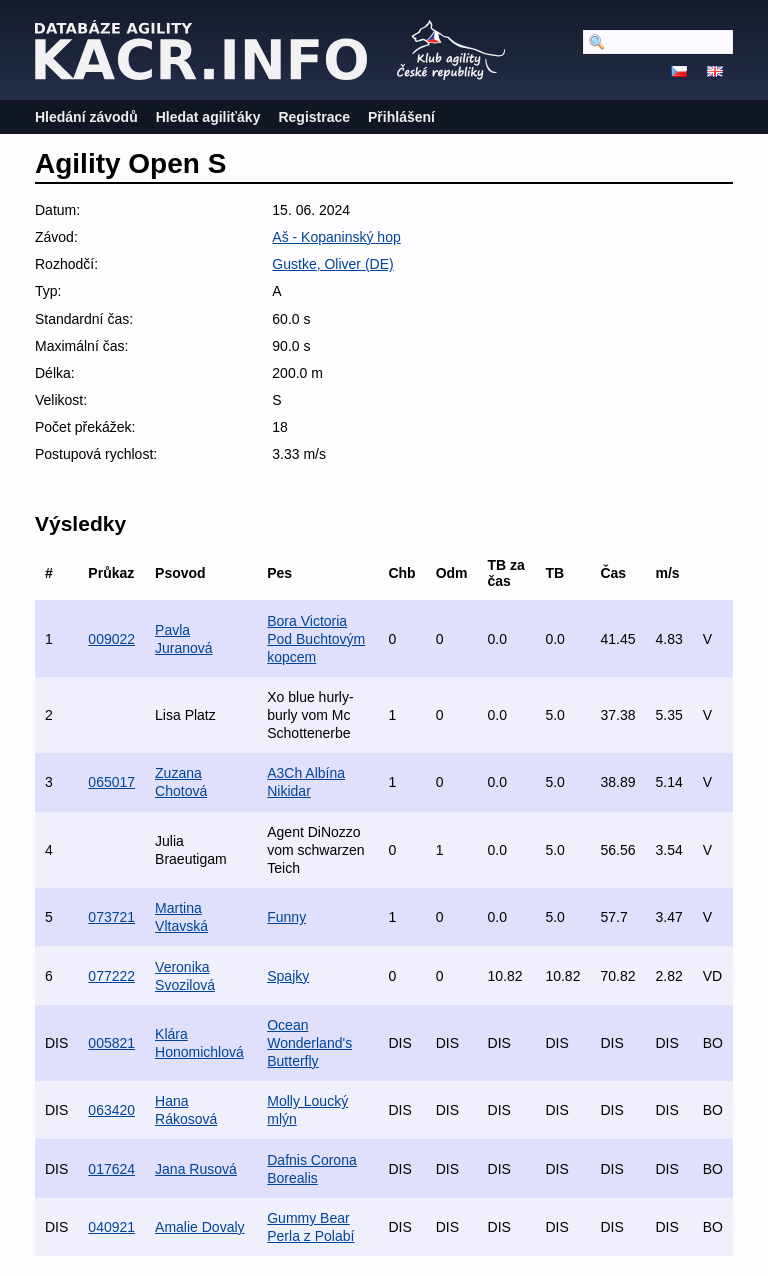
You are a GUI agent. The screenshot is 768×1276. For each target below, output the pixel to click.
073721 (111, 917)
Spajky (288, 976)
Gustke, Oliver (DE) (332, 264)
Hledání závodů (86, 117)
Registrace (314, 117)
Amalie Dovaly (199, 1227)
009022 (111, 639)
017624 (111, 1169)
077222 (111, 976)
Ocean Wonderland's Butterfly (309, 1043)
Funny (286, 917)
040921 (111, 1227)
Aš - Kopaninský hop (336, 237)
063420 (111, 1110)
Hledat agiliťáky (208, 117)
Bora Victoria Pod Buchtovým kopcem (316, 639)
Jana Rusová (196, 1169)
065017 (111, 782)
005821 (111, 1043)
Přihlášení (401, 117)
